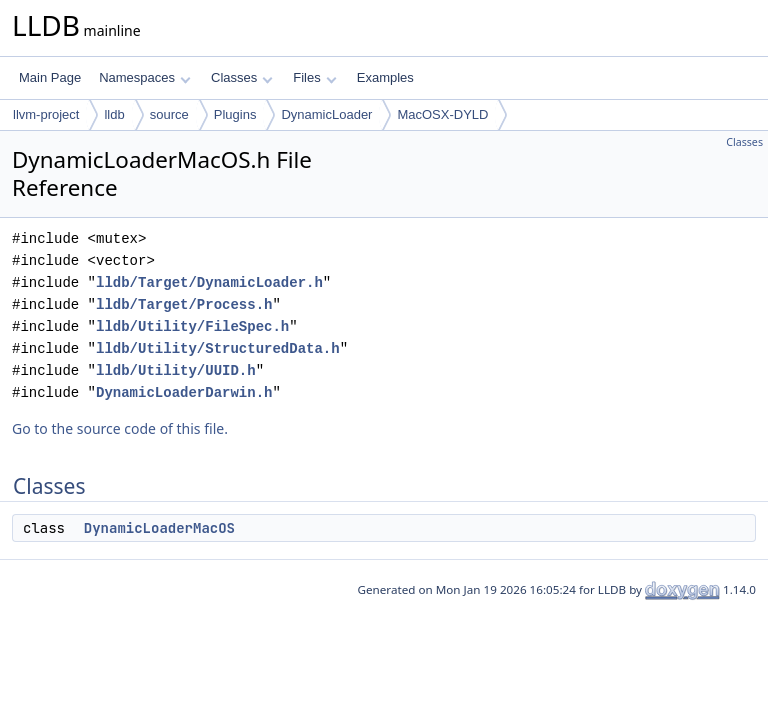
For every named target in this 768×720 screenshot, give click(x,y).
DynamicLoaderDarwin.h (184, 392)
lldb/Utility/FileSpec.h (192, 326)
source (169, 114)
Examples (385, 77)
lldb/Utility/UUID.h (176, 370)
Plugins (235, 114)
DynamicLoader (326, 114)
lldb (114, 114)
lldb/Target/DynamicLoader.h (209, 282)
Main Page (50, 77)
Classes (242, 77)
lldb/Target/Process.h (184, 304)
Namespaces (144, 77)
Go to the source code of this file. (120, 428)
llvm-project (46, 114)
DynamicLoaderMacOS (159, 528)
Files (314, 77)
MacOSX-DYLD (442, 114)
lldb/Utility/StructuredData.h (218, 348)
